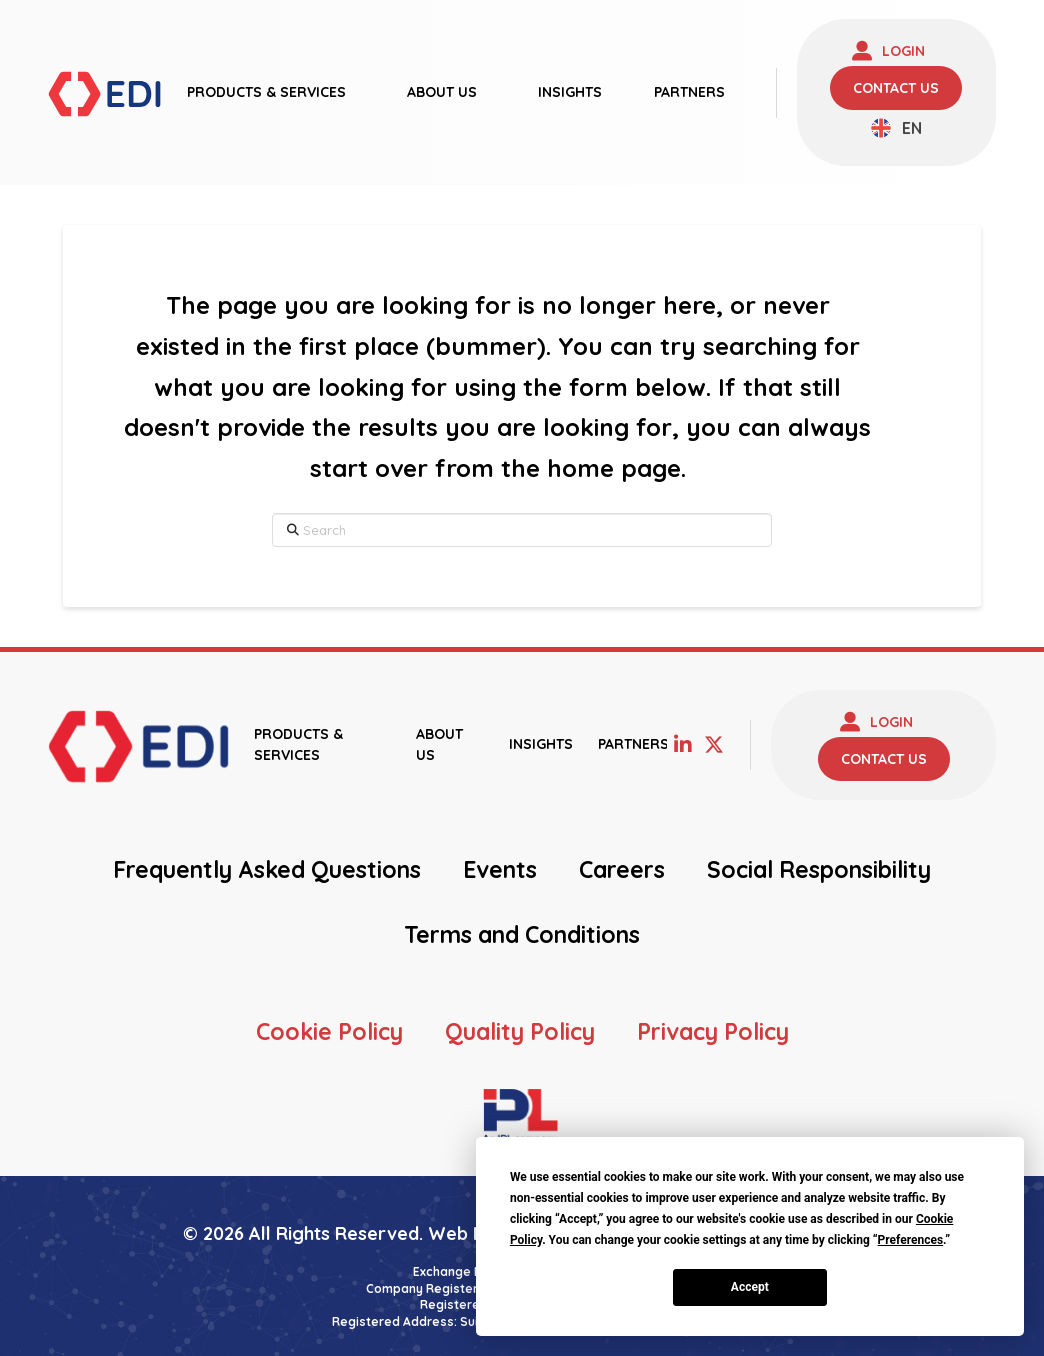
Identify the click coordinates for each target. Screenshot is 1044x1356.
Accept (750, 1287)
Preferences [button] (911, 1240)
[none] (896, 128)
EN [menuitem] (912, 128)
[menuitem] (896, 128)
